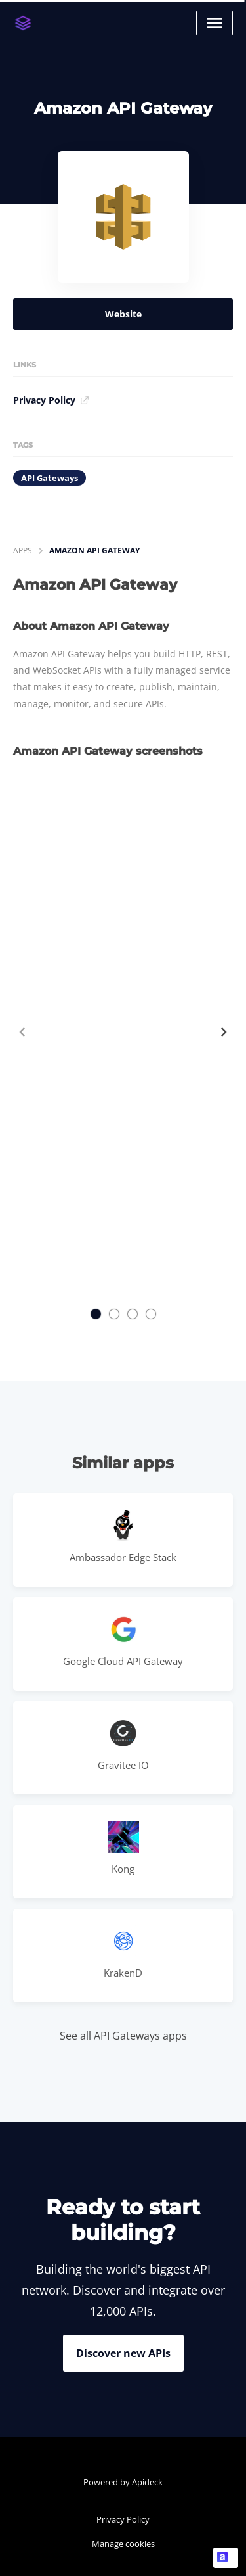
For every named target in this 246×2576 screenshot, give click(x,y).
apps (22, 550)
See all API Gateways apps (123, 2035)
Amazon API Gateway (94, 550)
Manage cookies (123, 2544)
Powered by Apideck (123, 2482)
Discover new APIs (123, 2353)
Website (123, 314)
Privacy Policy (51, 400)
